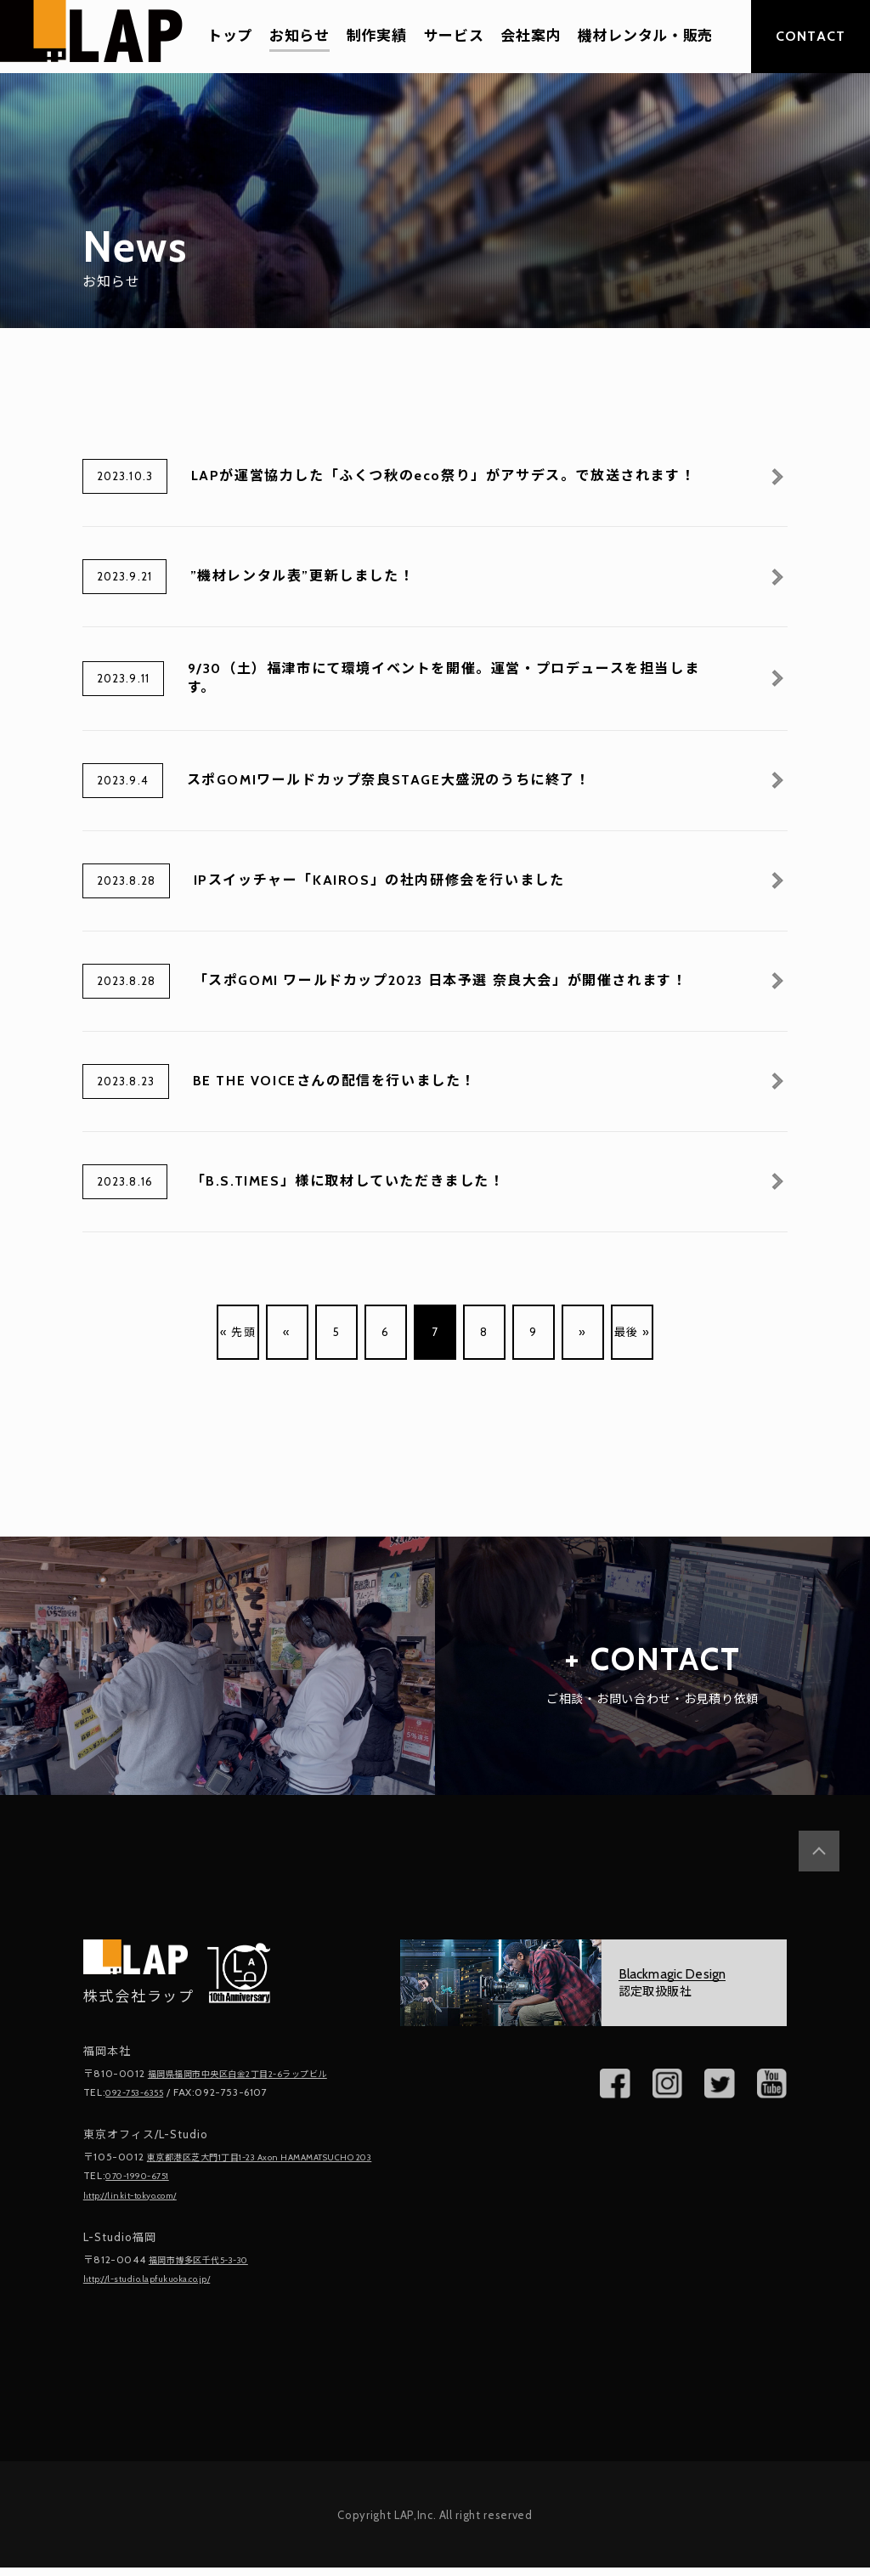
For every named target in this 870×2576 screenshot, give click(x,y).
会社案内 (530, 36)
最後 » (631, 1332)
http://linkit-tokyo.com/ (142, 2206)
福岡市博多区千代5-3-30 (210, 2268)
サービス (454, 36)
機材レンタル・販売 (645, 36)
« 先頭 (237, 1332)
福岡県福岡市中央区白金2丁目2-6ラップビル (255, 2073)
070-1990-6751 (145, 2187)
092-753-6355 (141, 2091)
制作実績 (377, 36)
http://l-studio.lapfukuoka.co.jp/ (163, 2287)
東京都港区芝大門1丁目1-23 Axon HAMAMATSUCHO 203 (195, 2162)
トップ (229, 36)
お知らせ (299, 36)
